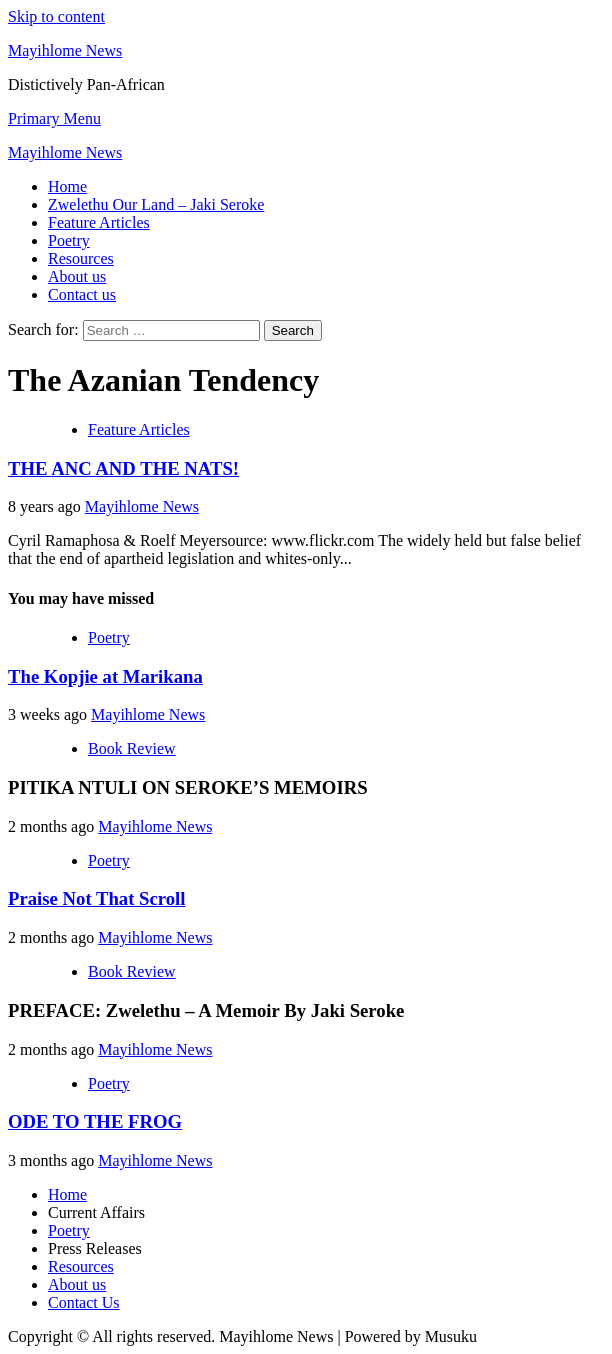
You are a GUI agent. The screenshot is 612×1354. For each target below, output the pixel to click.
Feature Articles (99, 222)
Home (67, 186)
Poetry (69, 240)
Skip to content (56, 16)
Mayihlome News (65, 50)
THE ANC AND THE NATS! (123, 468)
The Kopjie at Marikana (105, 676)
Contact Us (84, 1302)
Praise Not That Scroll (97, 898)
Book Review (132, 748)
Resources (81, 258)
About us (77, 276)
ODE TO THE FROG (95, 1121)
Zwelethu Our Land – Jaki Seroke (156, 204)
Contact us (82, 294)
